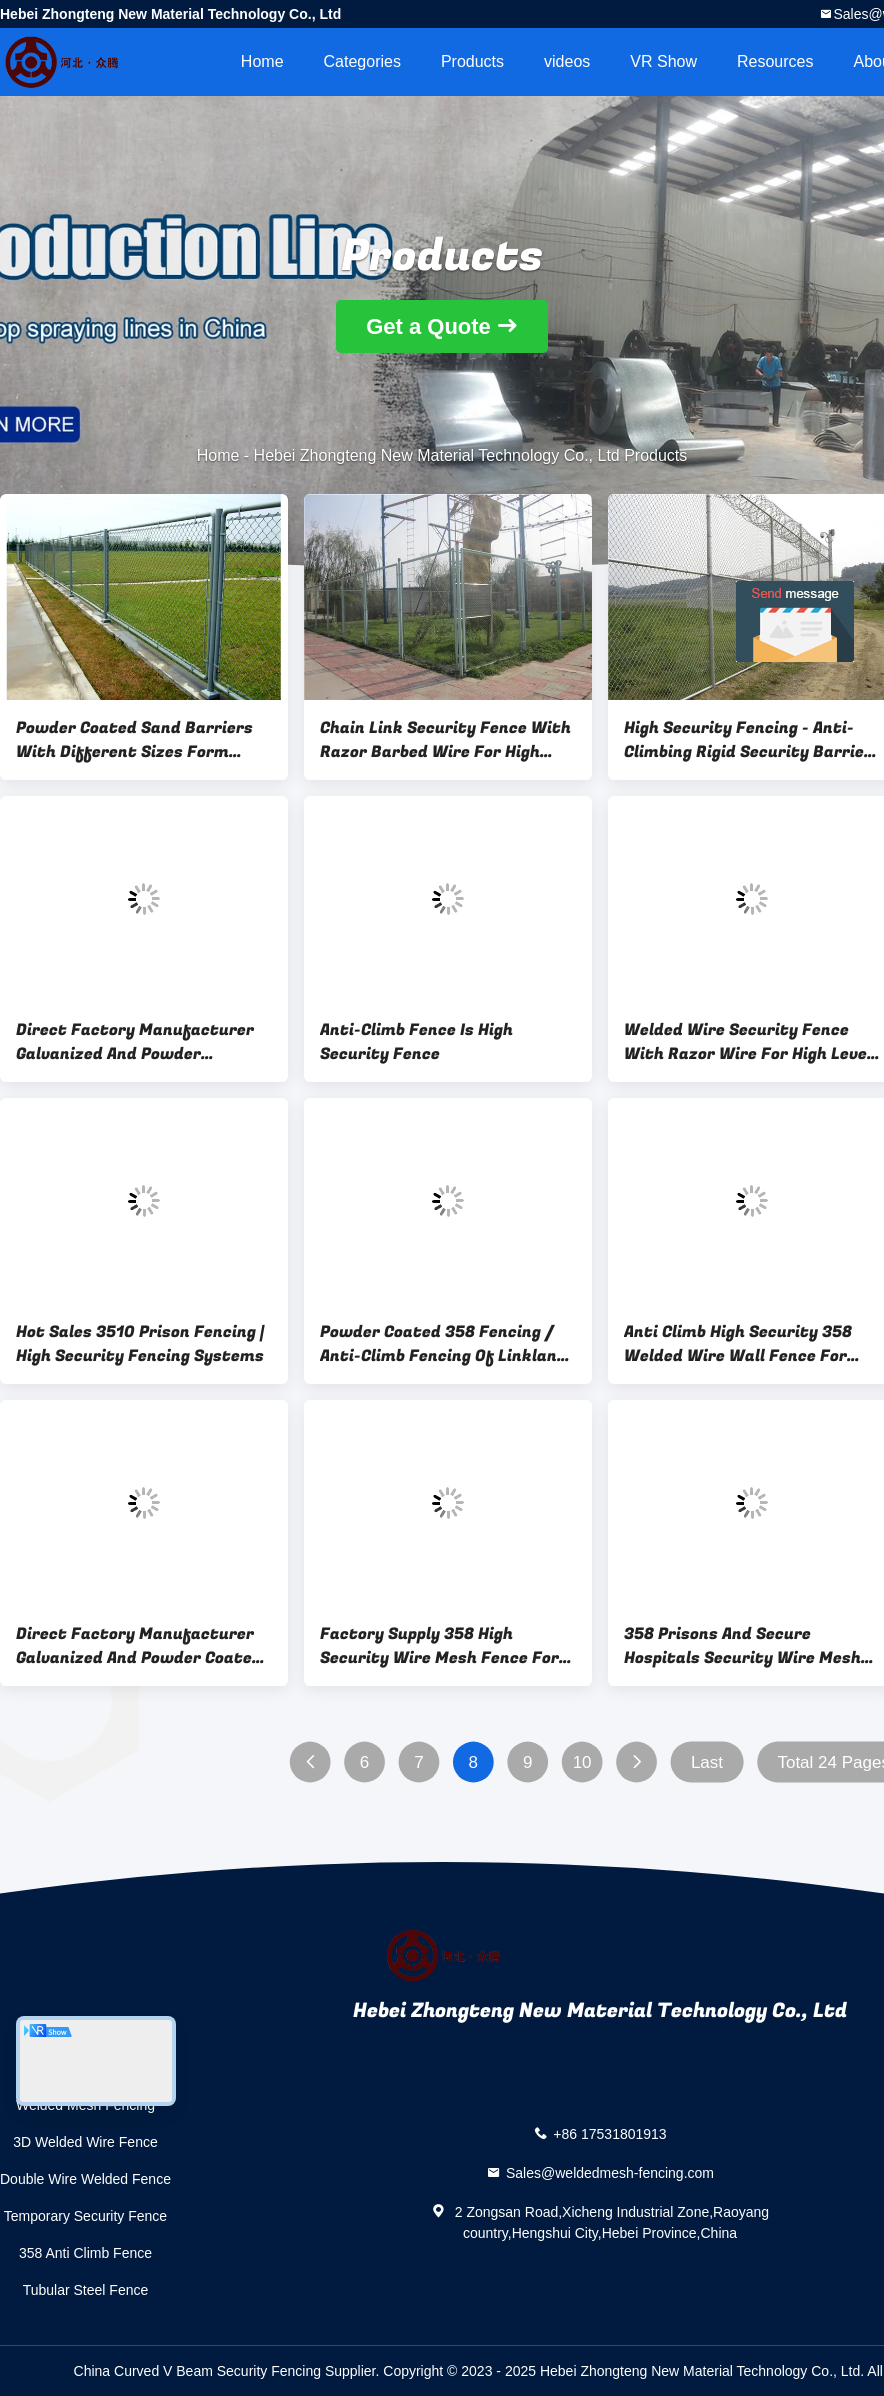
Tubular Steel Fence (86, 2290)
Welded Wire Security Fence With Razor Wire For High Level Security (748, 1042)
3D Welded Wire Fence (85, 2142)
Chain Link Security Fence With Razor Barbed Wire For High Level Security (445, 740)
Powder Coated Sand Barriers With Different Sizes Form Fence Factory (134, 740)
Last (707, 1762)
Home (262, 61)
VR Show (663, 61)
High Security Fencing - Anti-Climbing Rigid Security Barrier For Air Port (748, 740)
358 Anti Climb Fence (85, 2253)
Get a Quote (428, 326)
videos (567, 61)
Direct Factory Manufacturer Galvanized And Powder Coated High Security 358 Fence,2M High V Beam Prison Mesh (139, 1646)
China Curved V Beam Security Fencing (197, 2371)
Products (472, 61)
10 (582, 1762)
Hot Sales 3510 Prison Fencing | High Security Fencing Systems (140, 1344)
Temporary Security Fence (85, 2216)
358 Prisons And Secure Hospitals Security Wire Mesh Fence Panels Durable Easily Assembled (742, 1646)
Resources (775, 61)
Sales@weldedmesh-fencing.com (610, 2173)
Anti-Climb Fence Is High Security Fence (416, 1042)
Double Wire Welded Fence (85, 2179)
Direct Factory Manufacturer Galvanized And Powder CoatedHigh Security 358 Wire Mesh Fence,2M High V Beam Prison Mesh (136, 1042)
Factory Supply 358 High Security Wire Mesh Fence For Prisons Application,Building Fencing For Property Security (440, 1646)
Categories (362, 61)
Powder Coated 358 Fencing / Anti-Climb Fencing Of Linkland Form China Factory (443, 1344)
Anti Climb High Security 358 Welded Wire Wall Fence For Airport (738, 1344)
